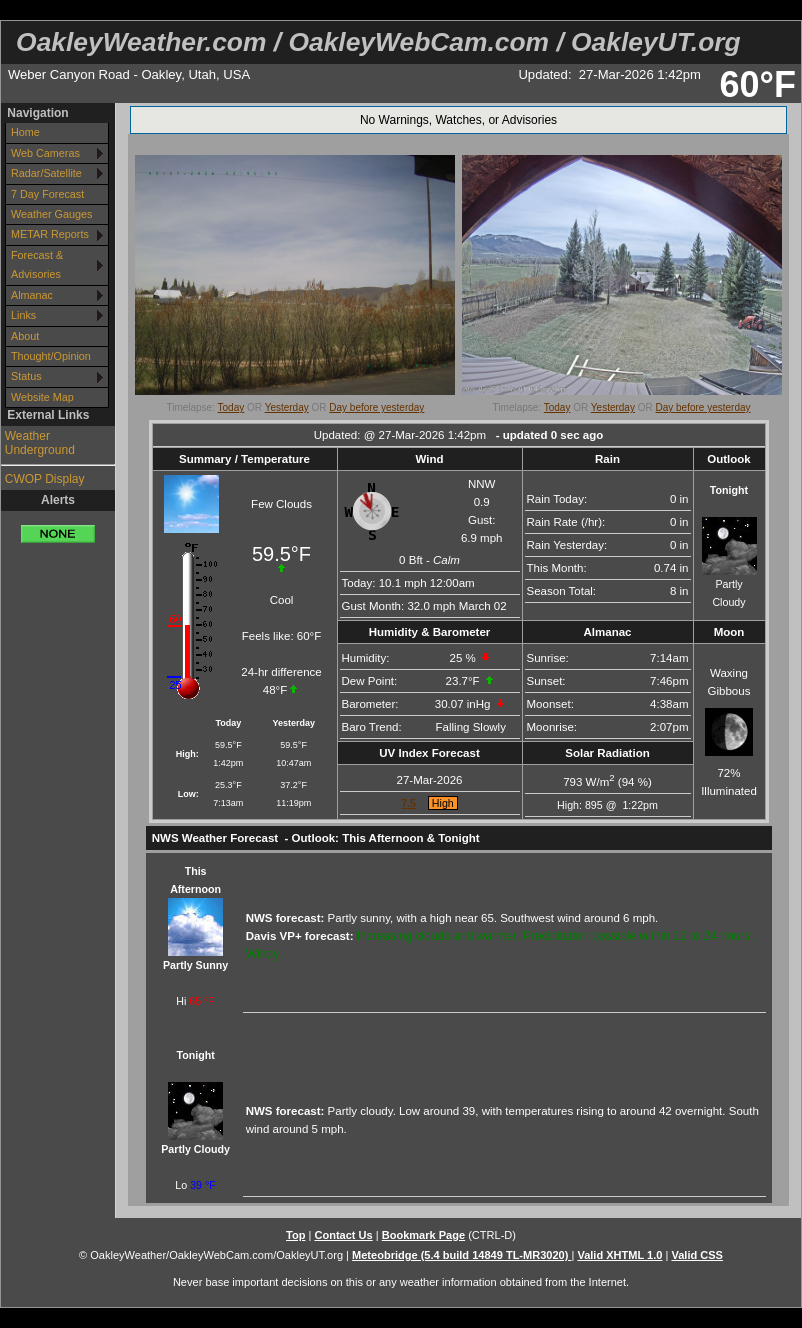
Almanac (32, 295)
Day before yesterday (376, 407)
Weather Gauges (51, 214)
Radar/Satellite (46, 173)
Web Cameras (45, 153)
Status (26, 376)
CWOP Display (45, 479)
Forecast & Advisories (37, 264)
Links (23, 315)
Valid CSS (697, 1255)
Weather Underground (40, 443)
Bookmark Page (423, 1235)
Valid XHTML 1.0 (619, 1255)
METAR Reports (50, 234)
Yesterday (287, 407)
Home (25, 132)
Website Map (42, 397)
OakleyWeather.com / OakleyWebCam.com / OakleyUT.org (378, 42)
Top (295, 1235)
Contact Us (343, 1235)
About (25, 336)
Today (231, 407)
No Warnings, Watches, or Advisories (458, 120)
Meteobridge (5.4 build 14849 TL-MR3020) (461, 1255)
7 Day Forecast (47, 194)
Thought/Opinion (51, 356)
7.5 (408, 803)
